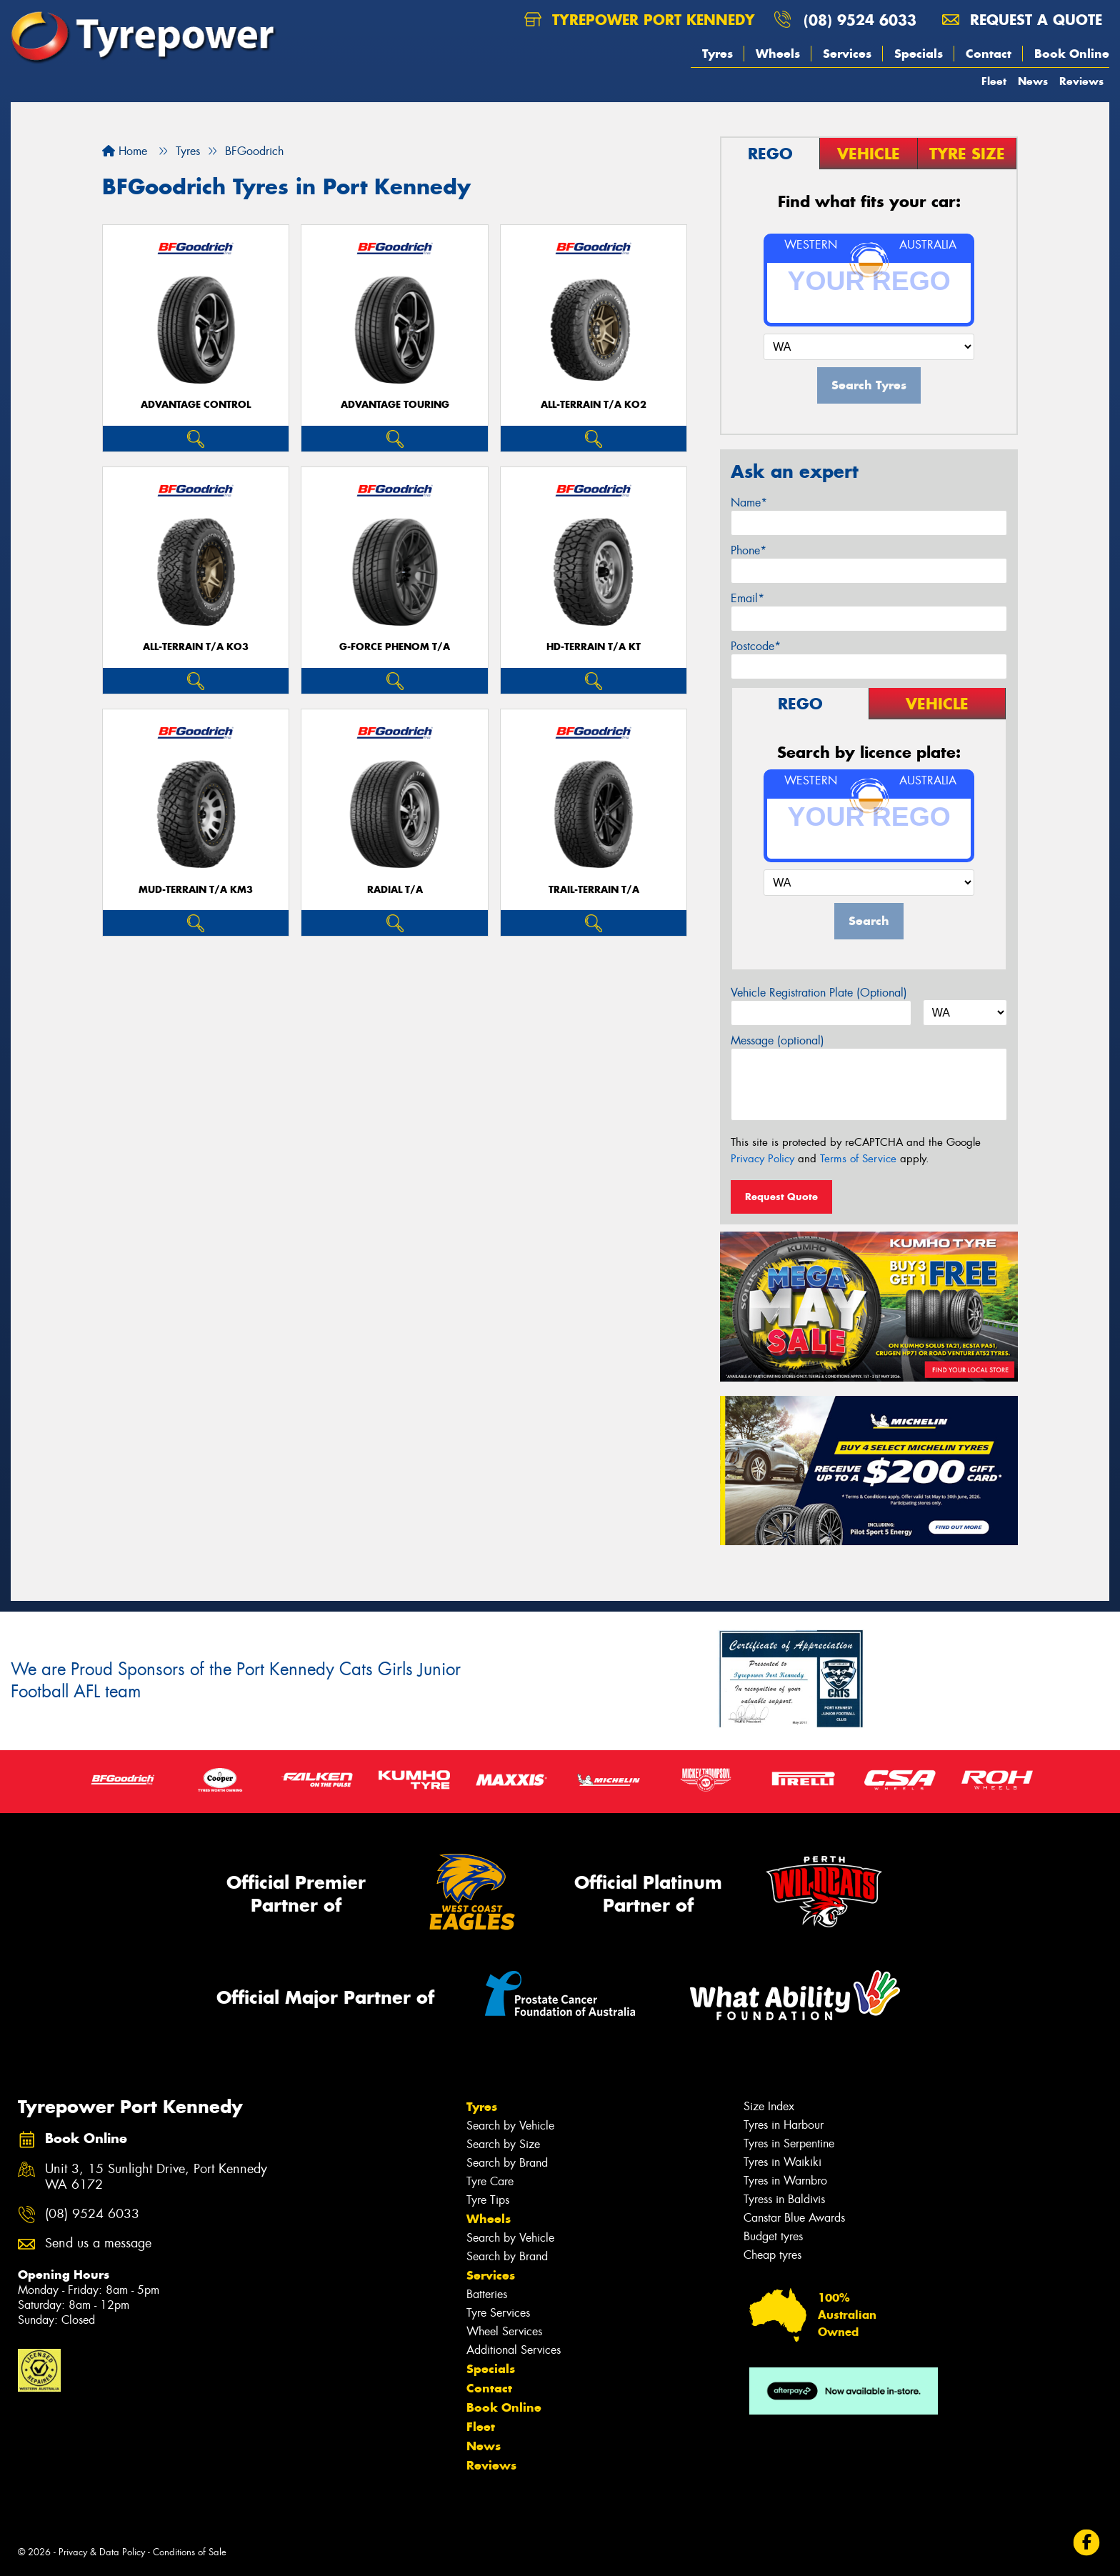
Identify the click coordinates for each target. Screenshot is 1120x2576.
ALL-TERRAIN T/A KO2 (593, 405)
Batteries (486, 2294)
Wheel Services (504, 2331)
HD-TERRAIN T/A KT (593, 647)
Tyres (717, 53)
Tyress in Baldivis (784, 2199)
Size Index (769, 2106)
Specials (918, 53)
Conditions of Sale (189, 2552)
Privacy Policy (762, 1159)
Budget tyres (773, 2236)
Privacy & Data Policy (102, 2552)
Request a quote (1022, 20)
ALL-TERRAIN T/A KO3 (196, 647)
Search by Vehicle (510, 2125)
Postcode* (756, 646)
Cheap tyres (772, 2254)
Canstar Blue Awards (794, 2217)
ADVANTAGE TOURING (395, 405)
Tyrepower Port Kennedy (639, 20)
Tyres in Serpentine (789, 2143)
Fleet (993, 81)
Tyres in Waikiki (782, 2162)
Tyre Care (490, 2181)
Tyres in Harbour (784, 2124)
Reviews (1081, 81)
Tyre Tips (487, 2199)
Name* (749, 502)
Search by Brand (507, 2162)
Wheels (778, 53)
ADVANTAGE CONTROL (196, 405)
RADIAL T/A (395, 890)
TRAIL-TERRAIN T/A (594, 890)
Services (847, 53)
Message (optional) (777, 1040)
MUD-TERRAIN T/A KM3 (196, 890)
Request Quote (781, 1196)
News (1033, 81)
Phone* (748, 550)
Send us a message (98, 2243)
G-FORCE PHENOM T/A (394, 647)
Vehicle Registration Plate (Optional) (819, 992)
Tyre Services (498, 2312)
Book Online (1071, 53)
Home (124, 151)
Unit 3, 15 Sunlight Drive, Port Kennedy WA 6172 (156, 2177)
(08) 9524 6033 (860, 20)
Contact (988, 53)
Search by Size (503, 2144)
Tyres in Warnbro (785, 2180)
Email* (747, 598)
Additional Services (513, 2349)
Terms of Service (858, 1159)
